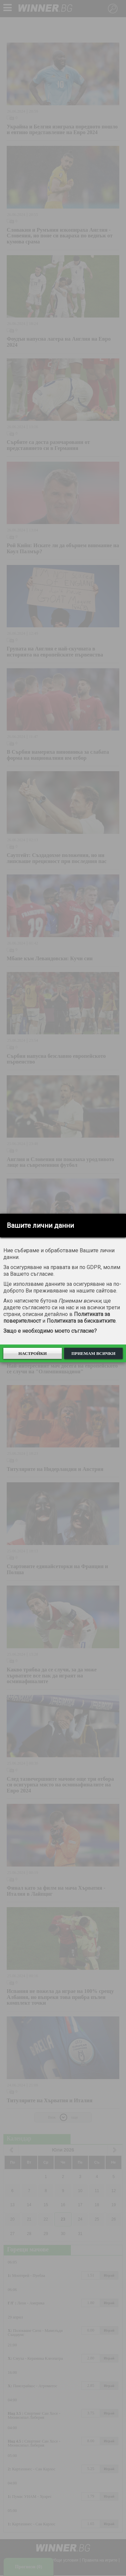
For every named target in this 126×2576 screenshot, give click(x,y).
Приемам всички (93, 1353)
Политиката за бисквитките (81, 1321)
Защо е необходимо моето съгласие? (50, 1331)
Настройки (32, 1353)
